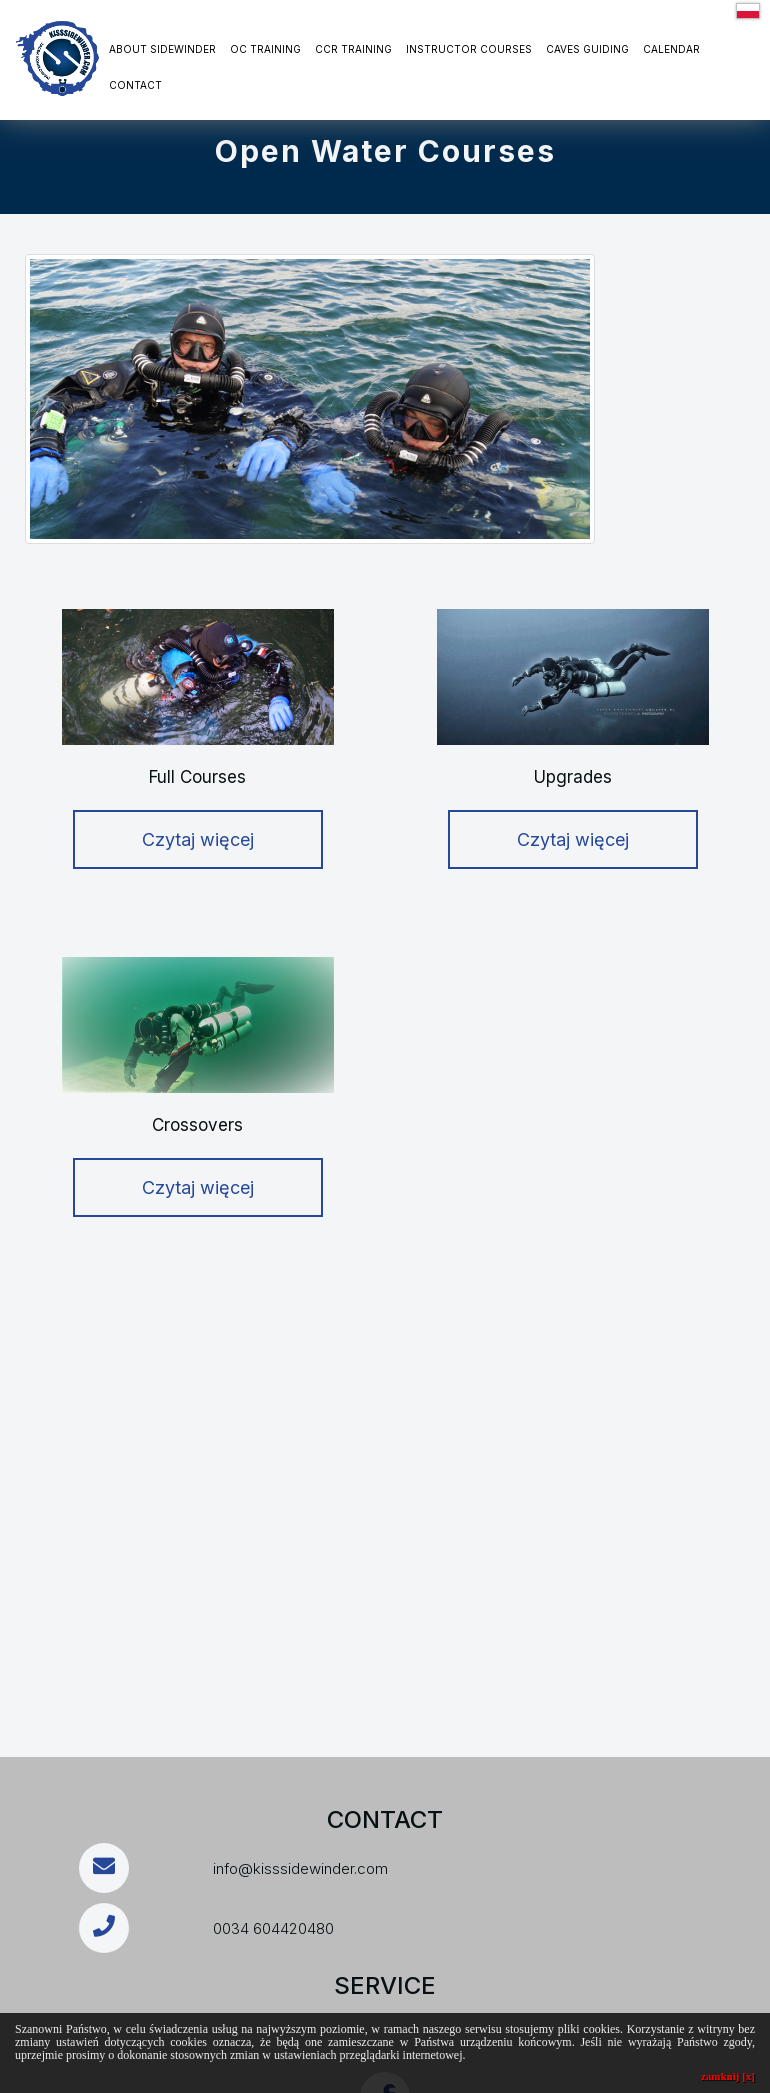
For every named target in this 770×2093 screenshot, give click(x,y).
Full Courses (197, 777)
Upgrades (573, 777)
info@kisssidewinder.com (300, 1868)
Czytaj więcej (198, 839)
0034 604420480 (273, 1928)
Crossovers (197, 1125)
